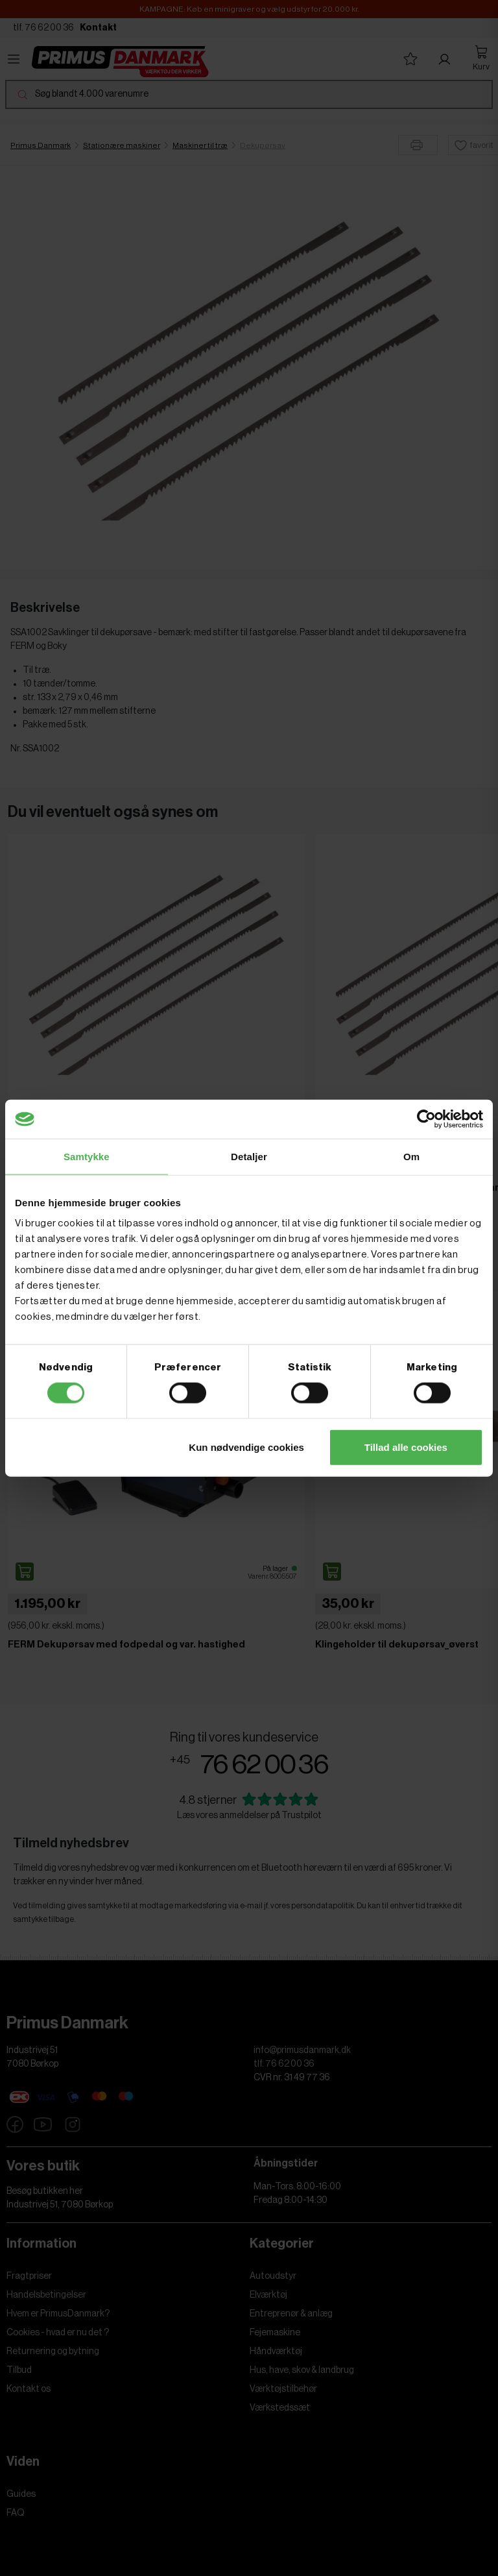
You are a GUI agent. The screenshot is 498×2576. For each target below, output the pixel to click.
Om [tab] (411, 1156)
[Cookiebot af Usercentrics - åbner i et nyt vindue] (426, 1119)
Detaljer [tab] (249, 1156)
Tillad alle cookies (405, 1446)
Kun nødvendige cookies (246, 1446)
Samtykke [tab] (87, 1156)
